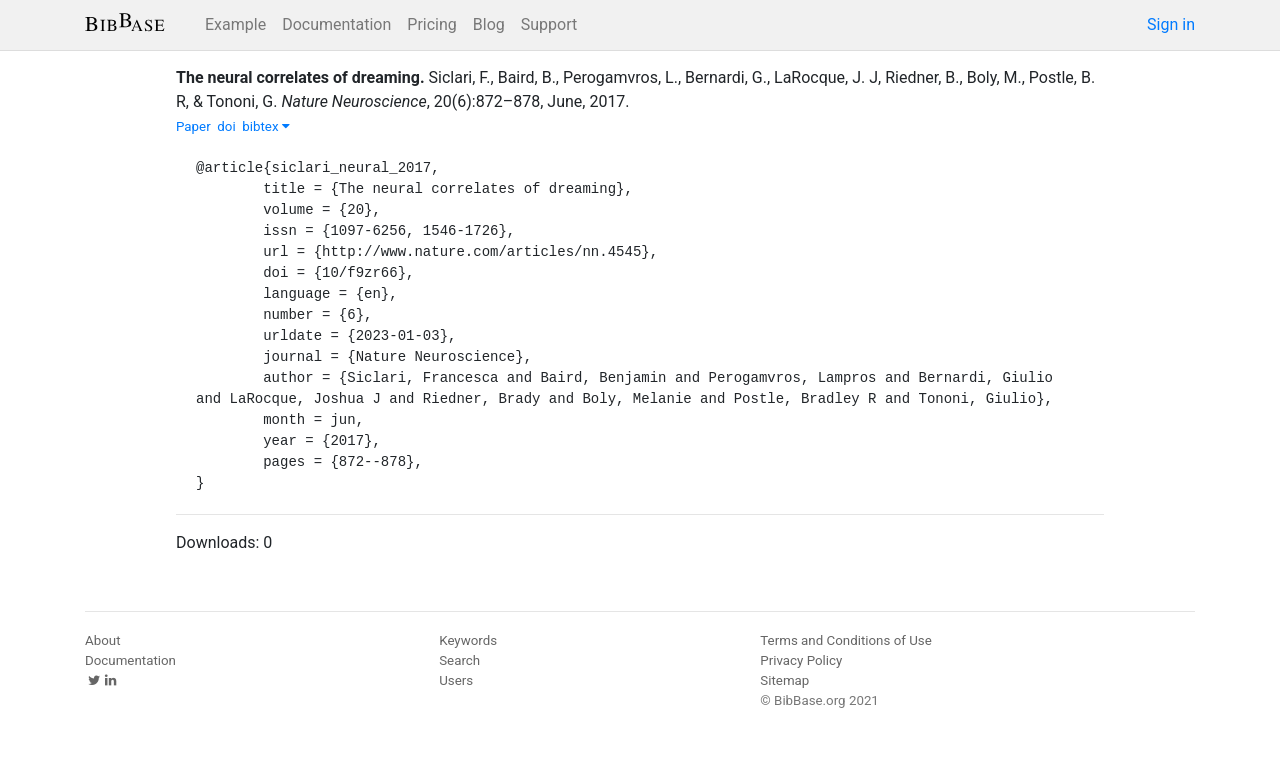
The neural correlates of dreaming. (300, 77)
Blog (489, 24)
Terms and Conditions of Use (845, 640)
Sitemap (784, 680)
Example (235, 24)
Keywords (468, 640)
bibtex (266, 126)
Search (459, 660)
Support (549, 24)
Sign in (1171, 24)
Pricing (432, 24)
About (103, 640)
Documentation (336, 24)
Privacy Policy (801, 660)
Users (456, 680)
